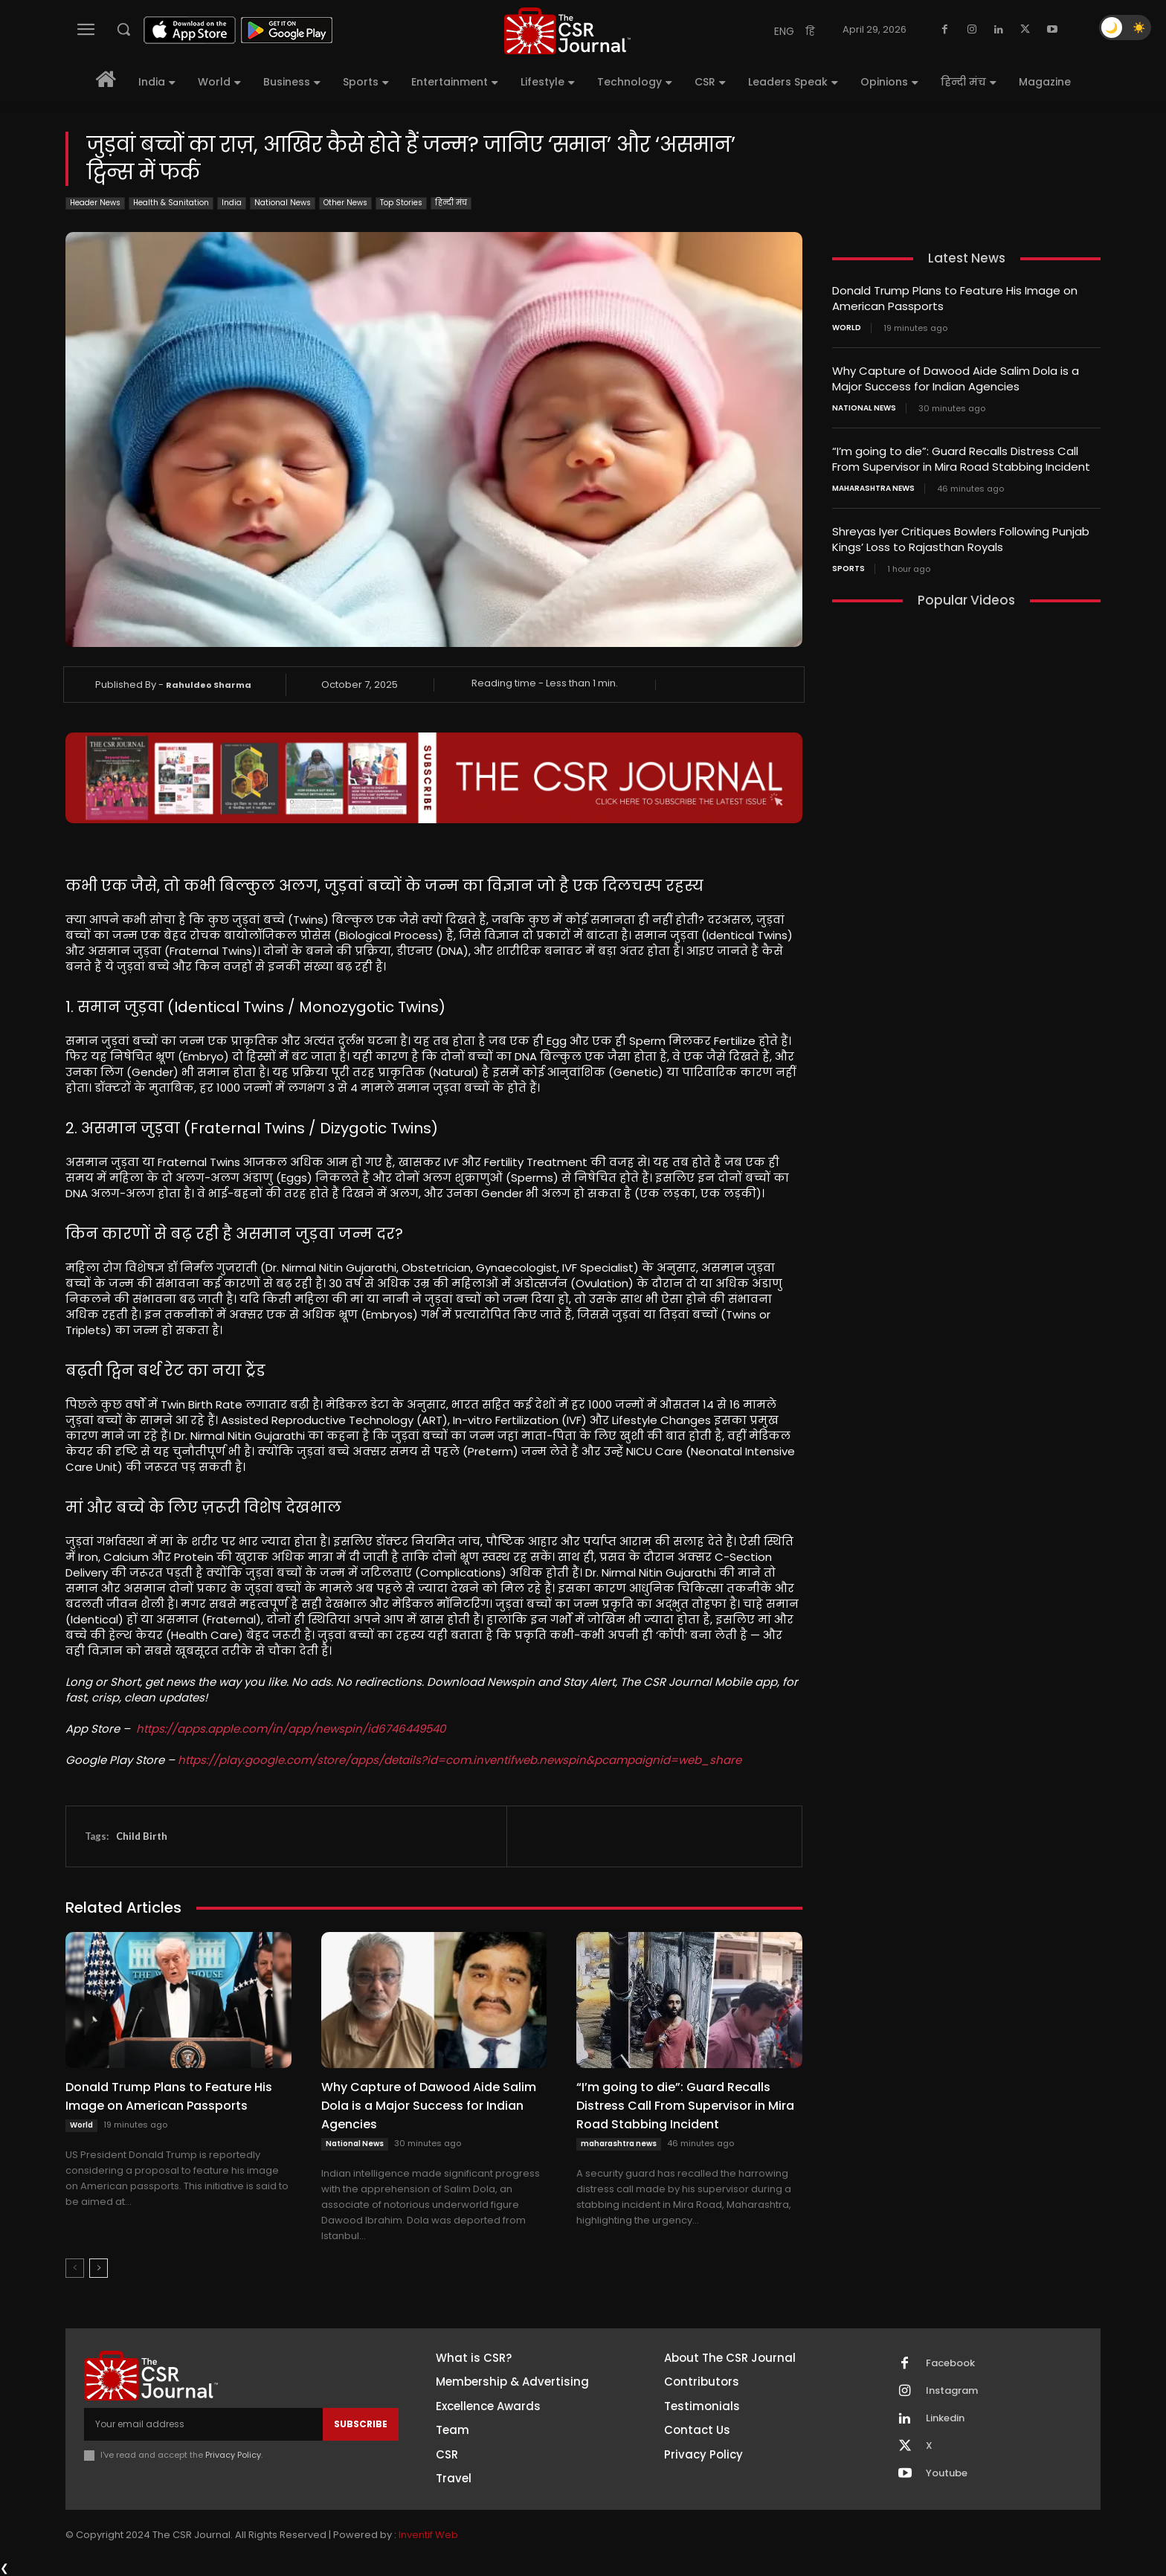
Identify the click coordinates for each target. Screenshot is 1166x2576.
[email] (203, 2424)
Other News (345, 203)
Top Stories (401, 203)
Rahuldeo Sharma (208, 685)
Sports (848, 569)
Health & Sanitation (171, 203)
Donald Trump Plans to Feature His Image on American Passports (168, 2096)
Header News (95, 203)
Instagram (952, 2391)
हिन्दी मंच (451, 203)
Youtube (946, 2473)
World (81, 2125)
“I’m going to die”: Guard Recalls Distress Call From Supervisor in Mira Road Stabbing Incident (685, 2105)
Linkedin (945, 2418)
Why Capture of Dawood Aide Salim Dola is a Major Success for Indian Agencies (428, 2105)
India (231, 203)
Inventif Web (428, 2535)
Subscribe (360, 2424)
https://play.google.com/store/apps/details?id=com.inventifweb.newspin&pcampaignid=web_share (459, 1760)
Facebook (950, 2363)
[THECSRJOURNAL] (567, 30)
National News (282, 203)
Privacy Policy (233, 2455)
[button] (123, 29)
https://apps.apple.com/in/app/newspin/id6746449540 (290, 1728)
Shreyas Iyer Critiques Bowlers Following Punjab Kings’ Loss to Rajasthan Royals (960, 539)
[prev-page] (74, 2268)
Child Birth (141, 1836)
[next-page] (98, 2268)
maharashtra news (619, 2143)
